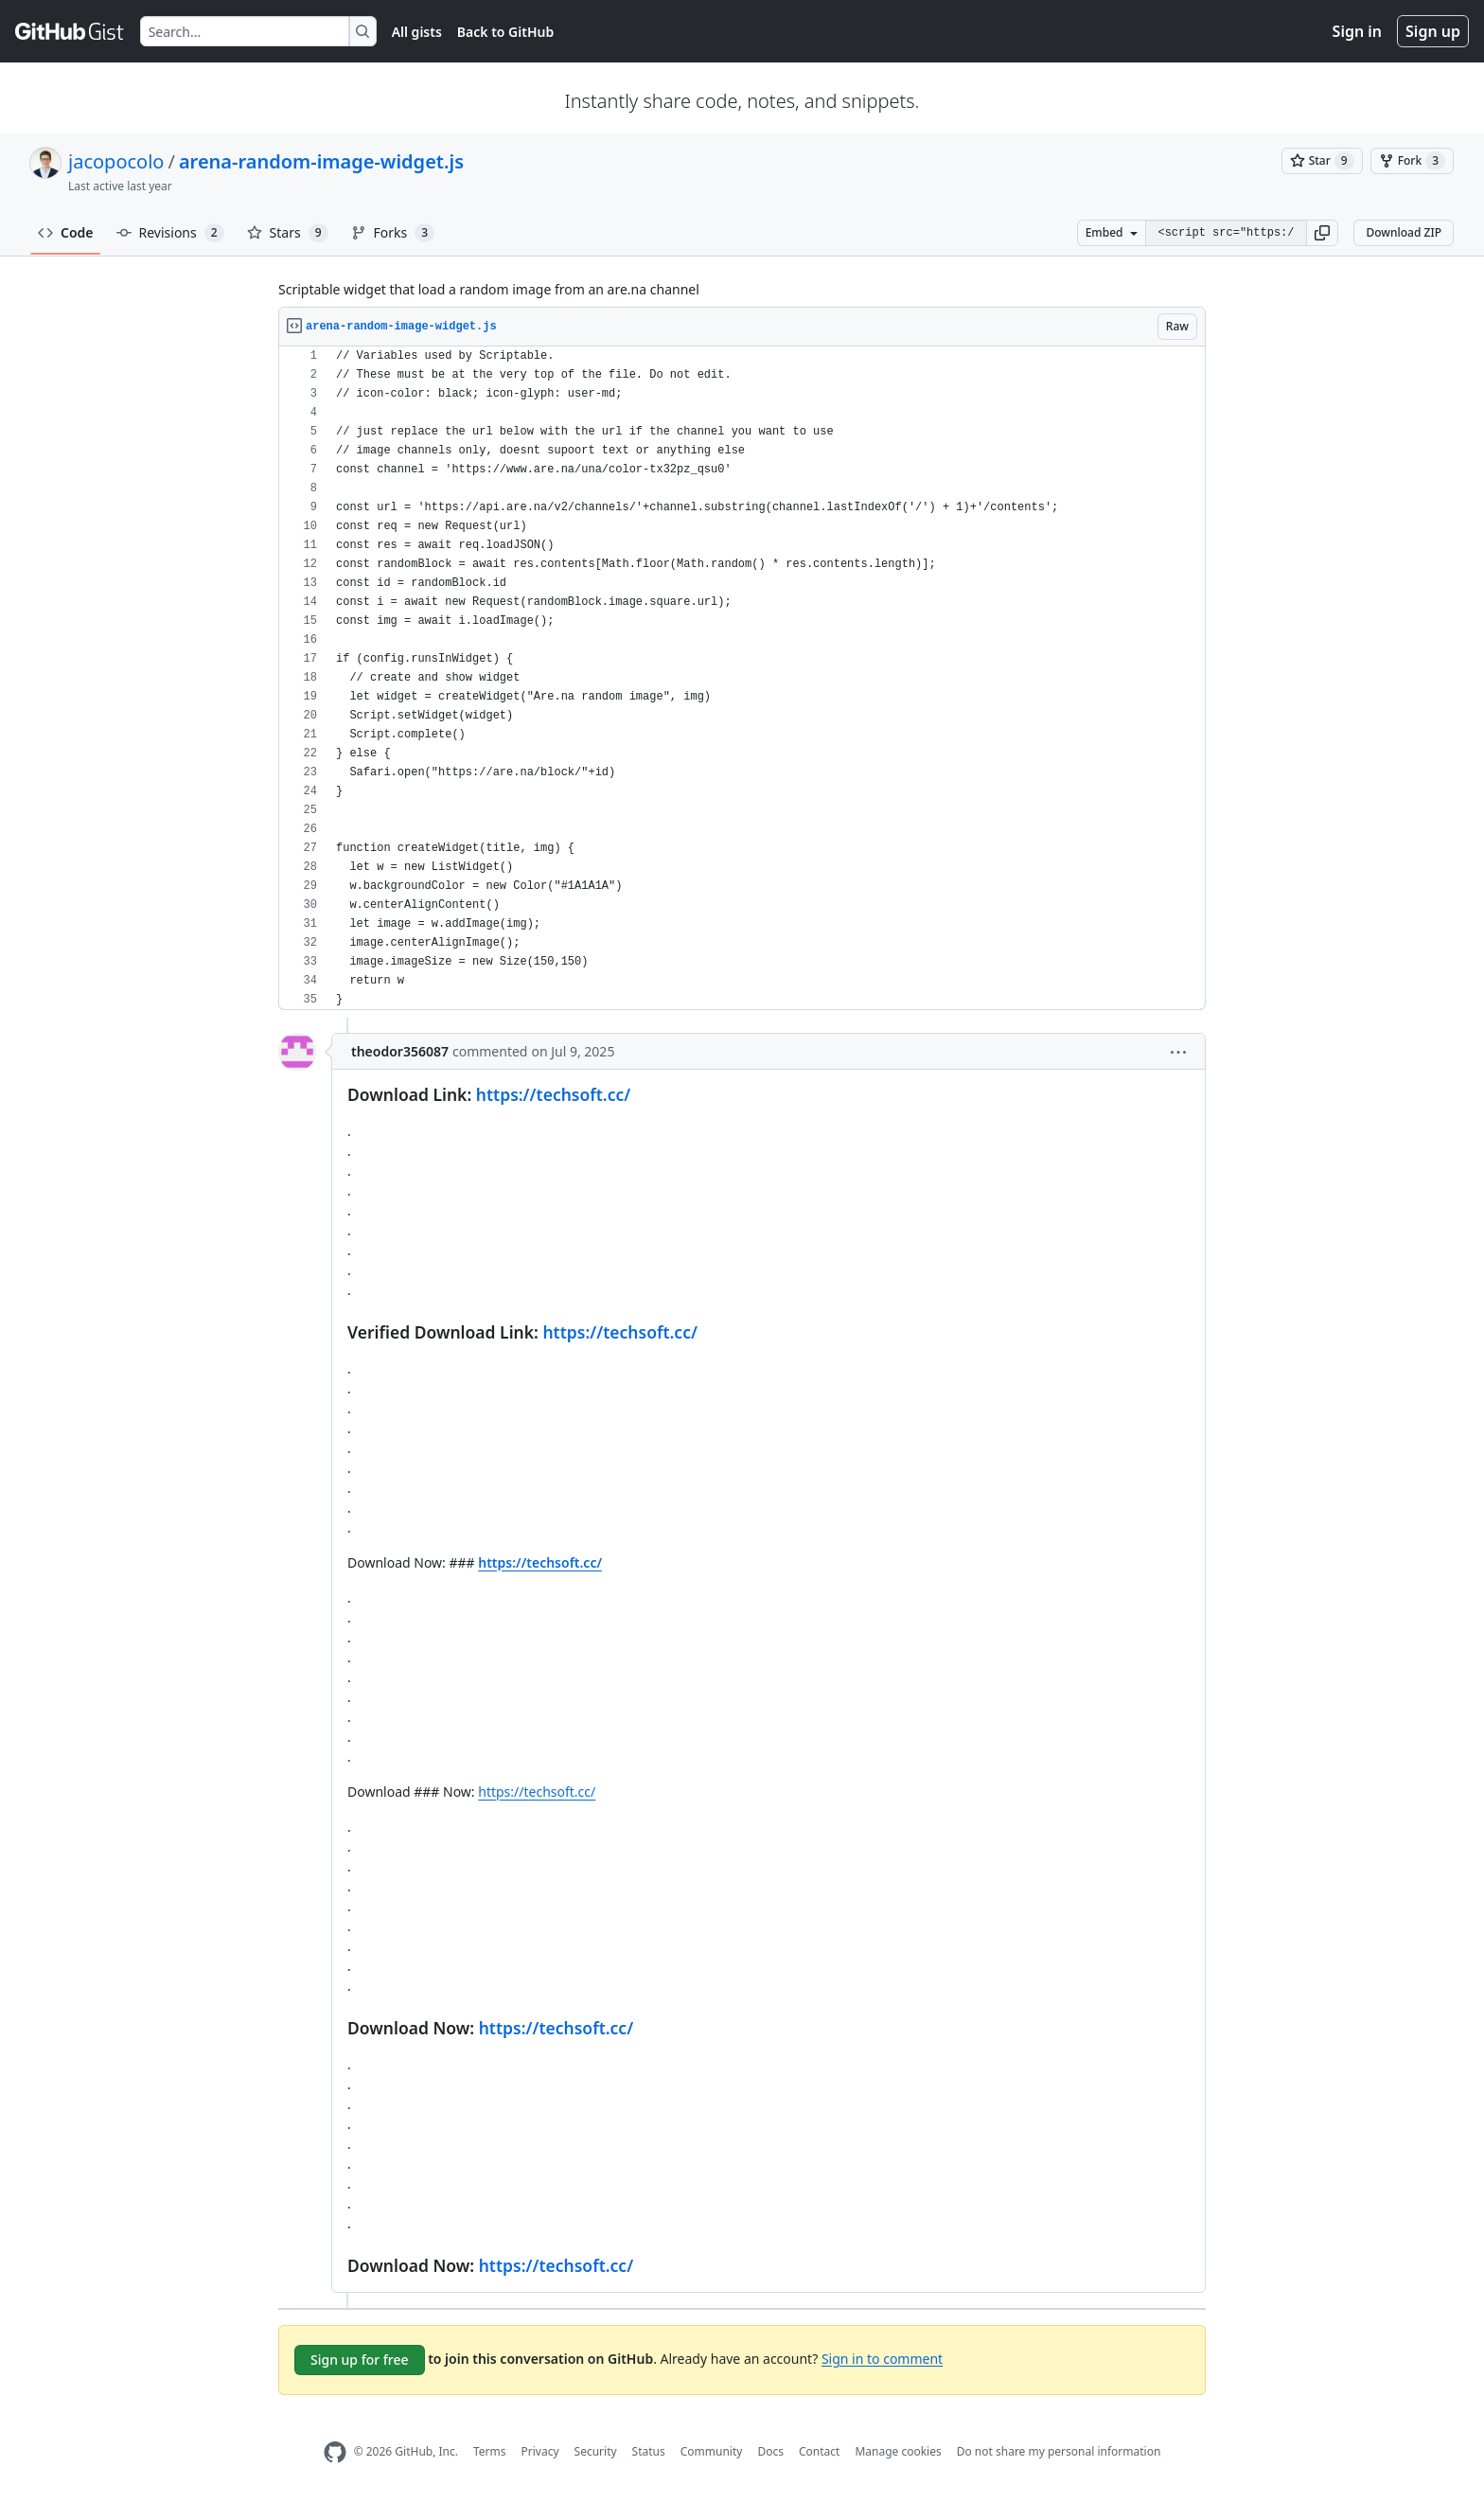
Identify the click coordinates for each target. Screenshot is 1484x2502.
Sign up (1432, 31)
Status (648, 2451)
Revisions (170, 232)
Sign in (1357, 31)
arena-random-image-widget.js (321, 161)
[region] (742, 678)
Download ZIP (1403, 232)
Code (66, 232)
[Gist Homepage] (70, 31)
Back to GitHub (505, 32)
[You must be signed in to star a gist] (1322, 161)
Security (595, 2451)
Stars (287, 232)
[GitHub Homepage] (335, 2452)
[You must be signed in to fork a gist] (1412, 161)
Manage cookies (898, 2451)
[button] (1322, 233)
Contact (819, 2451)
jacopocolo (116, 161)
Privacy (540, 2451)
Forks (393, 232)
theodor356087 (400, 1051)
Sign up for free (359, 2360)
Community (711, 2451)
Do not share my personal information (1059, 2451)
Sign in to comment (882, 2358)
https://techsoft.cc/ (553, 1094)
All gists (417, 32)
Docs (770, 2451)
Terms (489, 2451)
